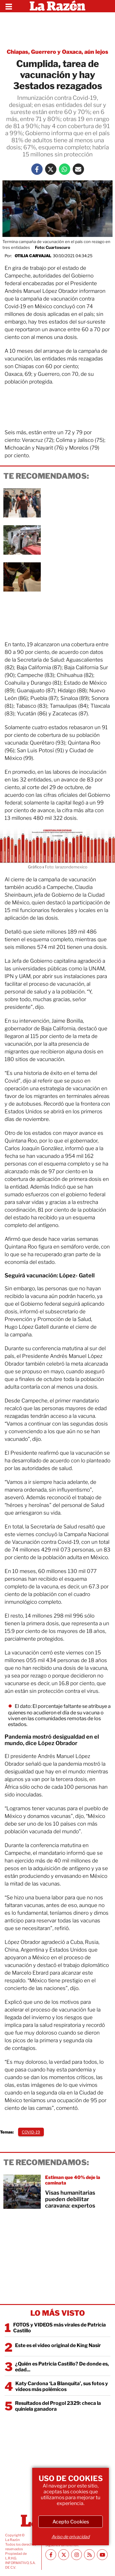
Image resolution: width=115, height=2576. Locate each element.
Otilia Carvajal (33, 255)
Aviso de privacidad (71, 2536)
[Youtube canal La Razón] (102, 2554)
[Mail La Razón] (78, 169)
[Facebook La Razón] (37, 169)
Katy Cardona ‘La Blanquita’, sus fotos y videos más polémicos (61, 2386)
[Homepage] (57, 6)
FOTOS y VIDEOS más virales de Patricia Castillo (59, 2328)
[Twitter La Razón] (50, 169)
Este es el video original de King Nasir (58, 2345)
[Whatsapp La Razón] (64, 169)
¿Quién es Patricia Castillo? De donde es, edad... (62, 2367)
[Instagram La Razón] (76, 2554)
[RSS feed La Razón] (89, 2554)
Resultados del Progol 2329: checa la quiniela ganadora (58, 2406)
